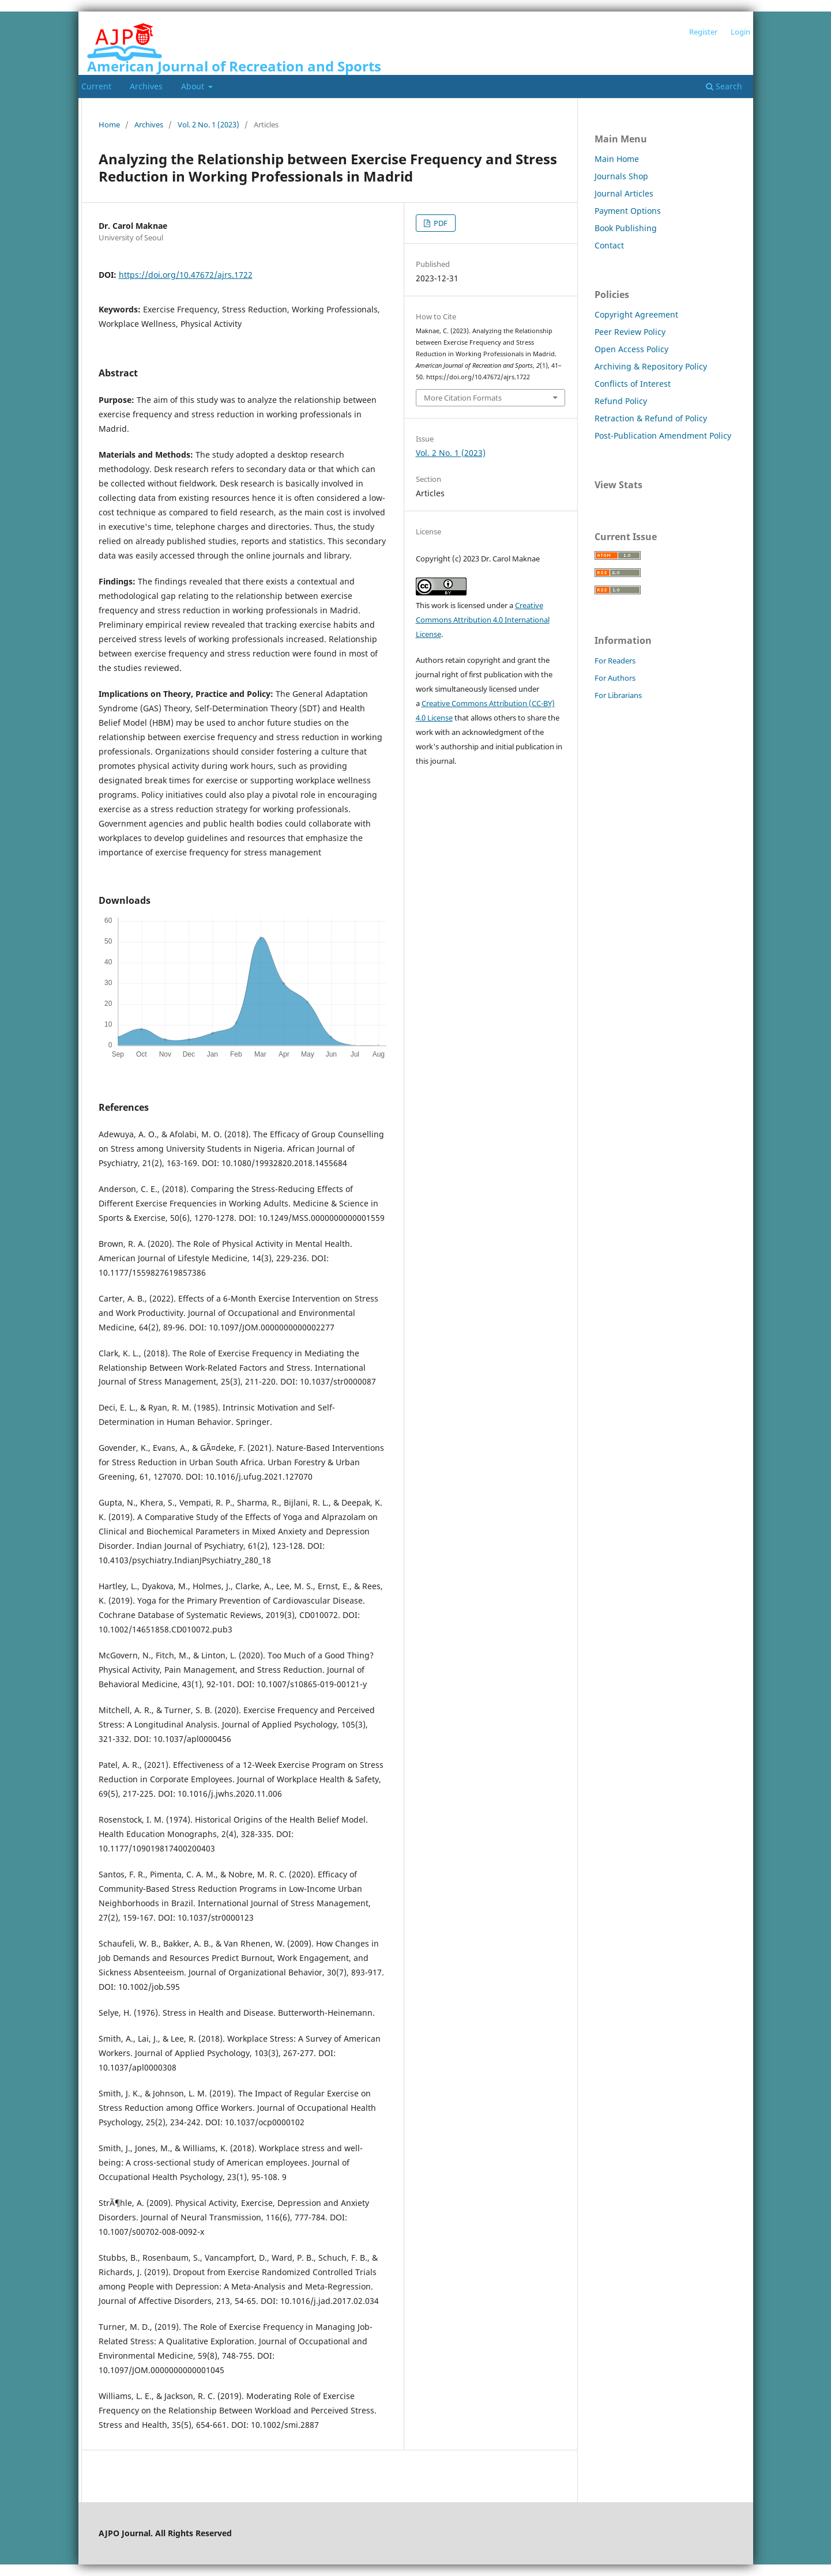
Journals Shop (621, 176)
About (193, 86)
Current (96, 86)
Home (109, 124)
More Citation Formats (463, 398)
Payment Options (628, 210)
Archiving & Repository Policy (651, 366)
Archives (146, 86)
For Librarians (618, 695)
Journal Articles (624, 193)
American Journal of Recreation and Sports (234, 66)
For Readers (615, 660)
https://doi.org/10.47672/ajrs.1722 (186, 274)
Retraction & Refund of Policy (651, 418)
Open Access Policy (631, 349)
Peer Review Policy (630, 331)
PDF (440, 223)
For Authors (615, 678)
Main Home (617, 158)
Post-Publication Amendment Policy (663, 435)
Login (740, 32)
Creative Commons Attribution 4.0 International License (483, 619)
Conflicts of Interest (633, 383)
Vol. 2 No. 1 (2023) (208, 124)
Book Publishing (626, 227)
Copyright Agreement (636, 314)
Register (703, 32)
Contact (609, 245)
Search (724, 86)
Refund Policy (621, 400)
